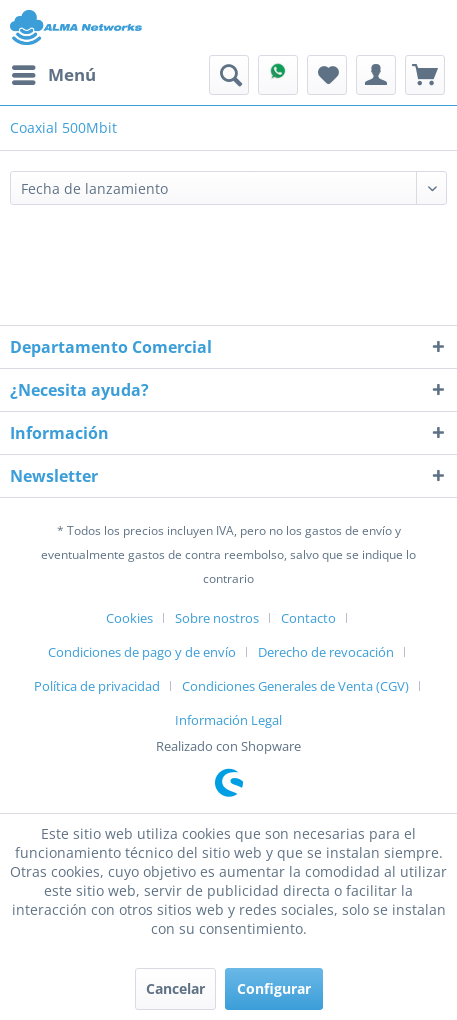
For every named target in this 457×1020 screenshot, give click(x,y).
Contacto (308, 618)
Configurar (274, 988)
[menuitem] (53, 75)
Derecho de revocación (326, 652)
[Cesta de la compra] (425, 75)
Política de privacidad (97, 686)
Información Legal (228, 720)
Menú (54, 72)
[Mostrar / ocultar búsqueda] (229, 75)
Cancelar (175, 988)
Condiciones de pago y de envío (142, 652)
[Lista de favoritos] (327, 75)
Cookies (129, 618)
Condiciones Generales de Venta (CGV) (295, 686)
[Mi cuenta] (376, 75)
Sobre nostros (217, 618)
